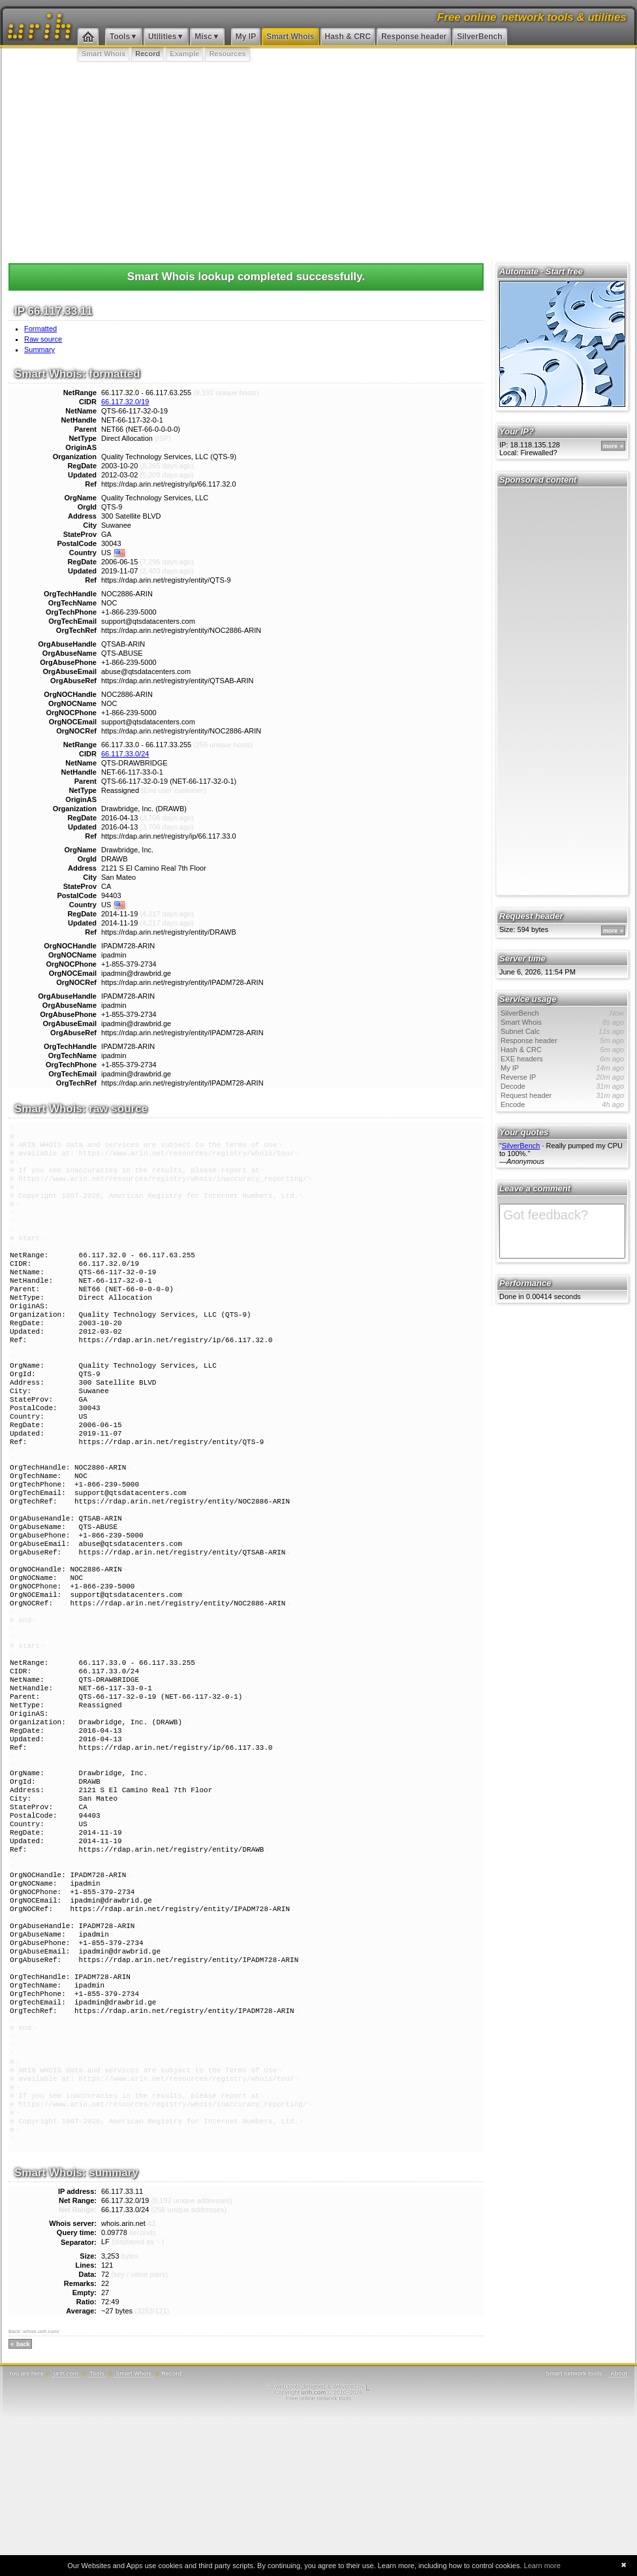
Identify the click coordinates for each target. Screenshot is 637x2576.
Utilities (162, 36)
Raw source (43, 339)
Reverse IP (562, 1077)
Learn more (542, 2565)
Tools (120, 36)
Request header (562, 1095)
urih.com (66, 2531)
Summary (39, 349)
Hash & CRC (348, 36)
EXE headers (562, 1059)
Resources (227, 53)
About (618, 2531)
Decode (562, 1086)
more (610, 446)
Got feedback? (562, 1231)
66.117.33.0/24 (125, 754)
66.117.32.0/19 (125, 402)
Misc (203, 36)
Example (184, 53)
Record (147, 53)
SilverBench (479, 36)
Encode (562, 1104)
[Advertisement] (318, 160)
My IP (246, 36)
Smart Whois (290, 36)
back (23, 2502)
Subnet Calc (562, 1031)
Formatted (40, 328)
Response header (413, 36)
